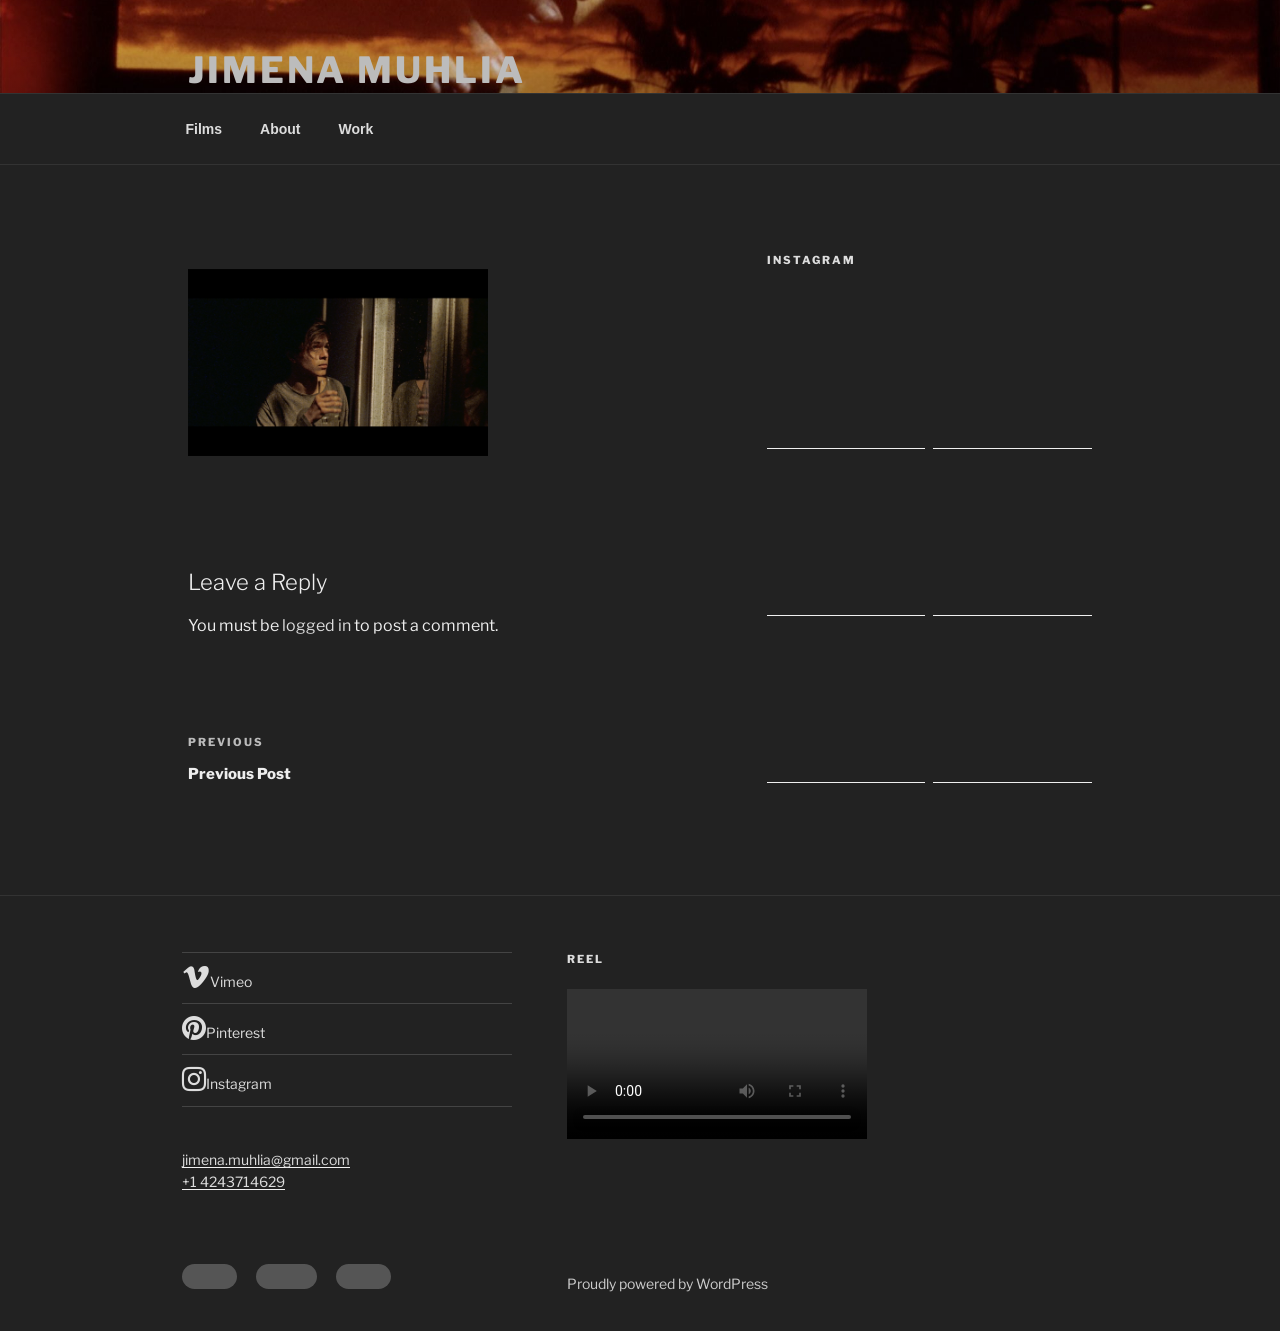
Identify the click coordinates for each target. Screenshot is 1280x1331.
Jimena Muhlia (356, 70)
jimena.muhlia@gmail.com (266, 1159)
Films (204, 129)
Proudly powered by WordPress (667, 1283)
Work (356, 129)
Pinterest (223, 1028)
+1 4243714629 (233, 1181)
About (280, 129)
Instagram (227, 1079)
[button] (338, 362)
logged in (316, 625)
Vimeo (217, 977)
